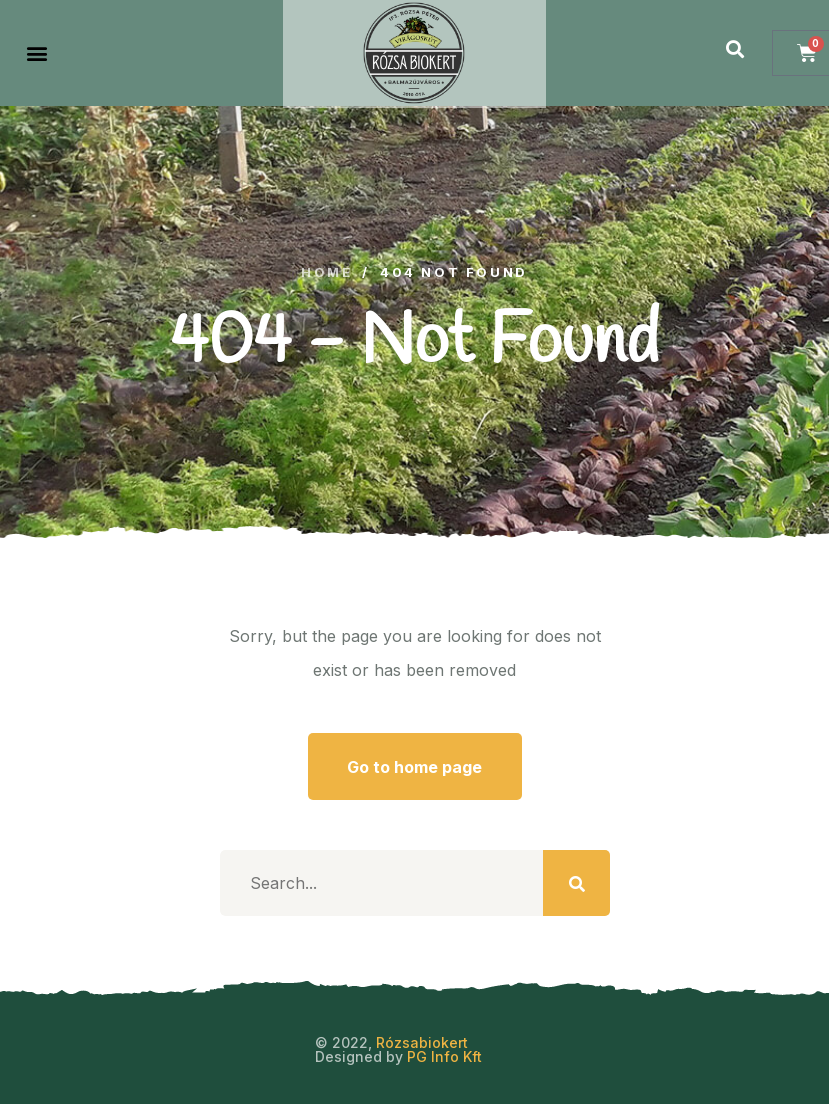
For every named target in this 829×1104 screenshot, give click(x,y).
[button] (36, 53)
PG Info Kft (444, 1056)
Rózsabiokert (422, 1042)
